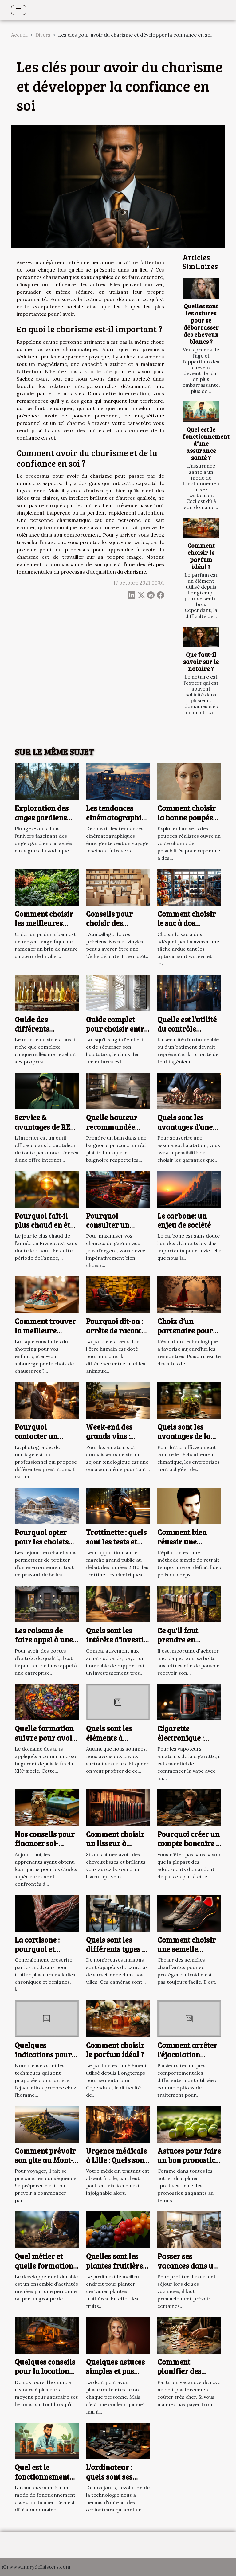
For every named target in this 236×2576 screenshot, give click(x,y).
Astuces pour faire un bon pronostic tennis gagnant (189, 2160)
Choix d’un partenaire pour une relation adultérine (185, 1335)
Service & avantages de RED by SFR (45, 1126)
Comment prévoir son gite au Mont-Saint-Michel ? (45, 2160)
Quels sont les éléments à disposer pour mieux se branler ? (118, 1742)
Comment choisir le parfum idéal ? (201, 555)
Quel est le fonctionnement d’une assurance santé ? (206, 443)
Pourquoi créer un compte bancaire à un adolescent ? (188, 1843)
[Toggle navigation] (18, 10)
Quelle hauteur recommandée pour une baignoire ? (111, 1131)
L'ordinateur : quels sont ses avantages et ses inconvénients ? (113, 2481)
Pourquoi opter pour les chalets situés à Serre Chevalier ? (42, 1546)
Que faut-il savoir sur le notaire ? (201, 661)
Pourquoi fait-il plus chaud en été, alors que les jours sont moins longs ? (46, 1230)
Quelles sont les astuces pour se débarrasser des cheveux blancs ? (201, 323)
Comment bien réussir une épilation (182, 1541)
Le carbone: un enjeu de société (184, 1220)
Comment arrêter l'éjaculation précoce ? (187, 2054)
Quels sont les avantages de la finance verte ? (183, 1436)
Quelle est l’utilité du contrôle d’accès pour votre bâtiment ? (188, 1033)
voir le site (98, 371)
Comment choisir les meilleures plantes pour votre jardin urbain (46, 928)
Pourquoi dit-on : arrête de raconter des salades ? (117, 1330)
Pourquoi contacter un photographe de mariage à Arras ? (46, 1441)
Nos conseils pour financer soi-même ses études (45, 1843)
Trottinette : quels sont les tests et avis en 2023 (116, 1541)
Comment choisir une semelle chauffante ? (186, 1949)
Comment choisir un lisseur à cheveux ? (115, 1843)
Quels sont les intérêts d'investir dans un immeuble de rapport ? (117, 1644)
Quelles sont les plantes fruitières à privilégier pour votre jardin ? (117, 2270)
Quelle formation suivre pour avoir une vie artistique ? (45, 1742)
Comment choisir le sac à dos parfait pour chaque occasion (186, 928)
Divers (42, 35)
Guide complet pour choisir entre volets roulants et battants (117, 1033)
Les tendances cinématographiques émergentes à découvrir (121, 822)
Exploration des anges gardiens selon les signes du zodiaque (46, 822)
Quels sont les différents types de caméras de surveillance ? (118, 1954)
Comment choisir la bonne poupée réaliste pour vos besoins (186, 822)
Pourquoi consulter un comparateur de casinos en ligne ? (115, 1230)
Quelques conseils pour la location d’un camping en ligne (45, 2376)
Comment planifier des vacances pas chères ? (180, 2376)
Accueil (19, 35)
